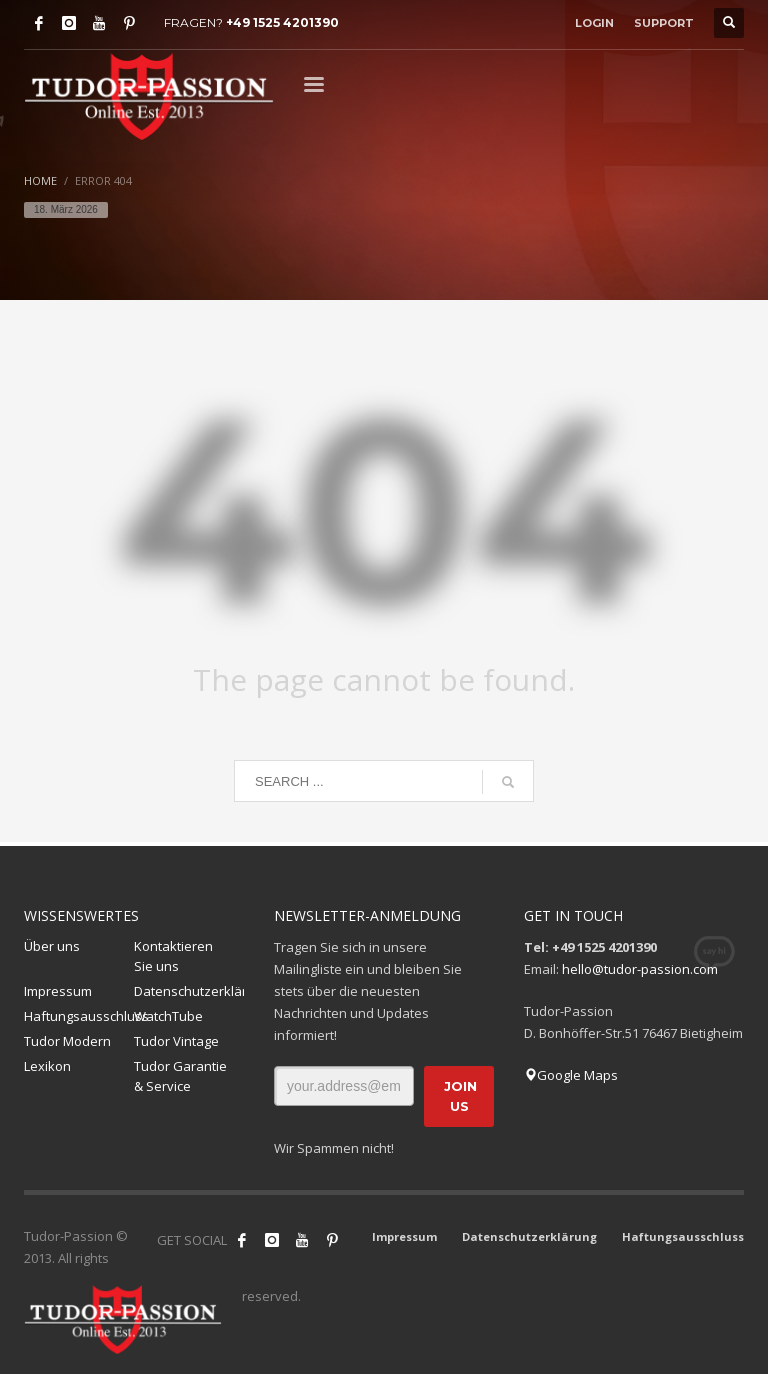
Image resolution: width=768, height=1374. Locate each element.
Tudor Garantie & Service (180, 1076)
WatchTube (168, 1016)
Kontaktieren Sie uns (173, 956)
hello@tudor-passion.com (640, 969)
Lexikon (47, 1066)
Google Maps (571, 1075)
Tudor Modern (67, 1041)
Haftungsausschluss (79, 1016)
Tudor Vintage (176, 1041)
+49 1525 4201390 (282, 22)
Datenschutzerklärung (189, 991)
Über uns (52, 946)
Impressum (58, 991)
